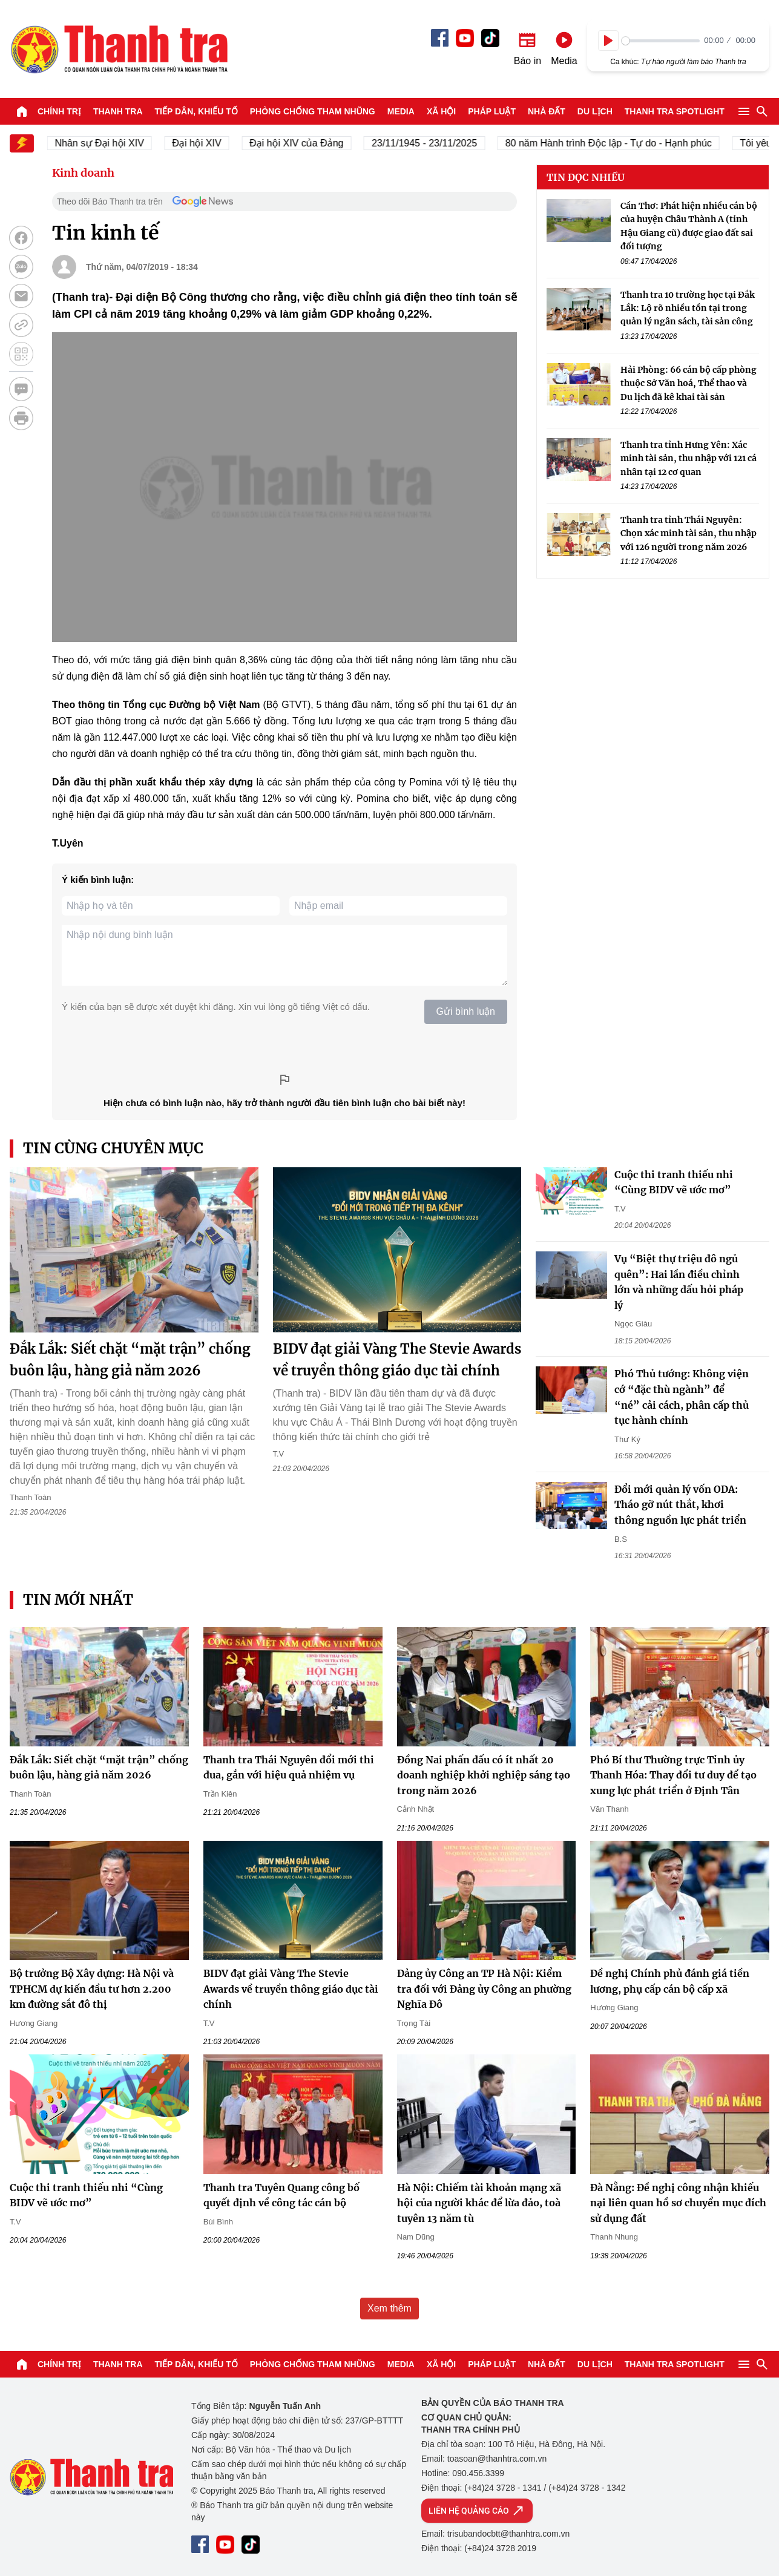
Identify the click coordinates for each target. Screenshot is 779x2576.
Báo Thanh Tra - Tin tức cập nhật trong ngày (119, 49)
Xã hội (441, 111)
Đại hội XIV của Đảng (306, 143)
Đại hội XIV (206, 143)
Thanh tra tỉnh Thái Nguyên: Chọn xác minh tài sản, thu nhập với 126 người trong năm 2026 (688, 533)
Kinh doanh (83, 173)
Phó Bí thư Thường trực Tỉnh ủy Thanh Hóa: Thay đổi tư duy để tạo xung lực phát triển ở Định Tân (673, 1775)
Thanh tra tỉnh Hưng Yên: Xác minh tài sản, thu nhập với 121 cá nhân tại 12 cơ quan (688, 458)
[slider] (661, 41)
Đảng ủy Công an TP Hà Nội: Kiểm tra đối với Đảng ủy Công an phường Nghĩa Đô (484, 1988)
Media (401, 111)
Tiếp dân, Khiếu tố (196, 111)
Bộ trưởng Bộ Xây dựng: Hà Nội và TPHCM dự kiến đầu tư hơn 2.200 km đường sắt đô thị (92, 1988)
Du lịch (595, 111)
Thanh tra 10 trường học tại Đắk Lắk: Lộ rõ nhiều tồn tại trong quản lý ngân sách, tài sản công (687, 308)
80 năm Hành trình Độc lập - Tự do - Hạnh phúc (618, 143)
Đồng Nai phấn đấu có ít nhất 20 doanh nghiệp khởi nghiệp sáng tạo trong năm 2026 (483, 1775)
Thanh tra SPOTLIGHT (675, 111)
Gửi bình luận (465, 1011)
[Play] (608, 40)
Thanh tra (118, 111)
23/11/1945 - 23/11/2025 (434, 143)
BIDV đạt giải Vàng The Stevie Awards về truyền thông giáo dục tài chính (290, 1988)
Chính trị (59, 111)
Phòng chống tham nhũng (312, 111)
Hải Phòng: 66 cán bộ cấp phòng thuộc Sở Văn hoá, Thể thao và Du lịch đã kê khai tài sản (688, 383)
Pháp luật (492, 111)
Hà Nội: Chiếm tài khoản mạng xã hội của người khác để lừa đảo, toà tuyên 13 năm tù (479, 2202)
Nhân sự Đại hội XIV (109, 143)
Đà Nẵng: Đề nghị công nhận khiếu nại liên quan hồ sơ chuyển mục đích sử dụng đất (678, 2202)
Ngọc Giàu (633, 1323)
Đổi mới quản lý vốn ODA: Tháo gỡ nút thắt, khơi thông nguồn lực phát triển (680, 1504)
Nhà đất (546, 111)
